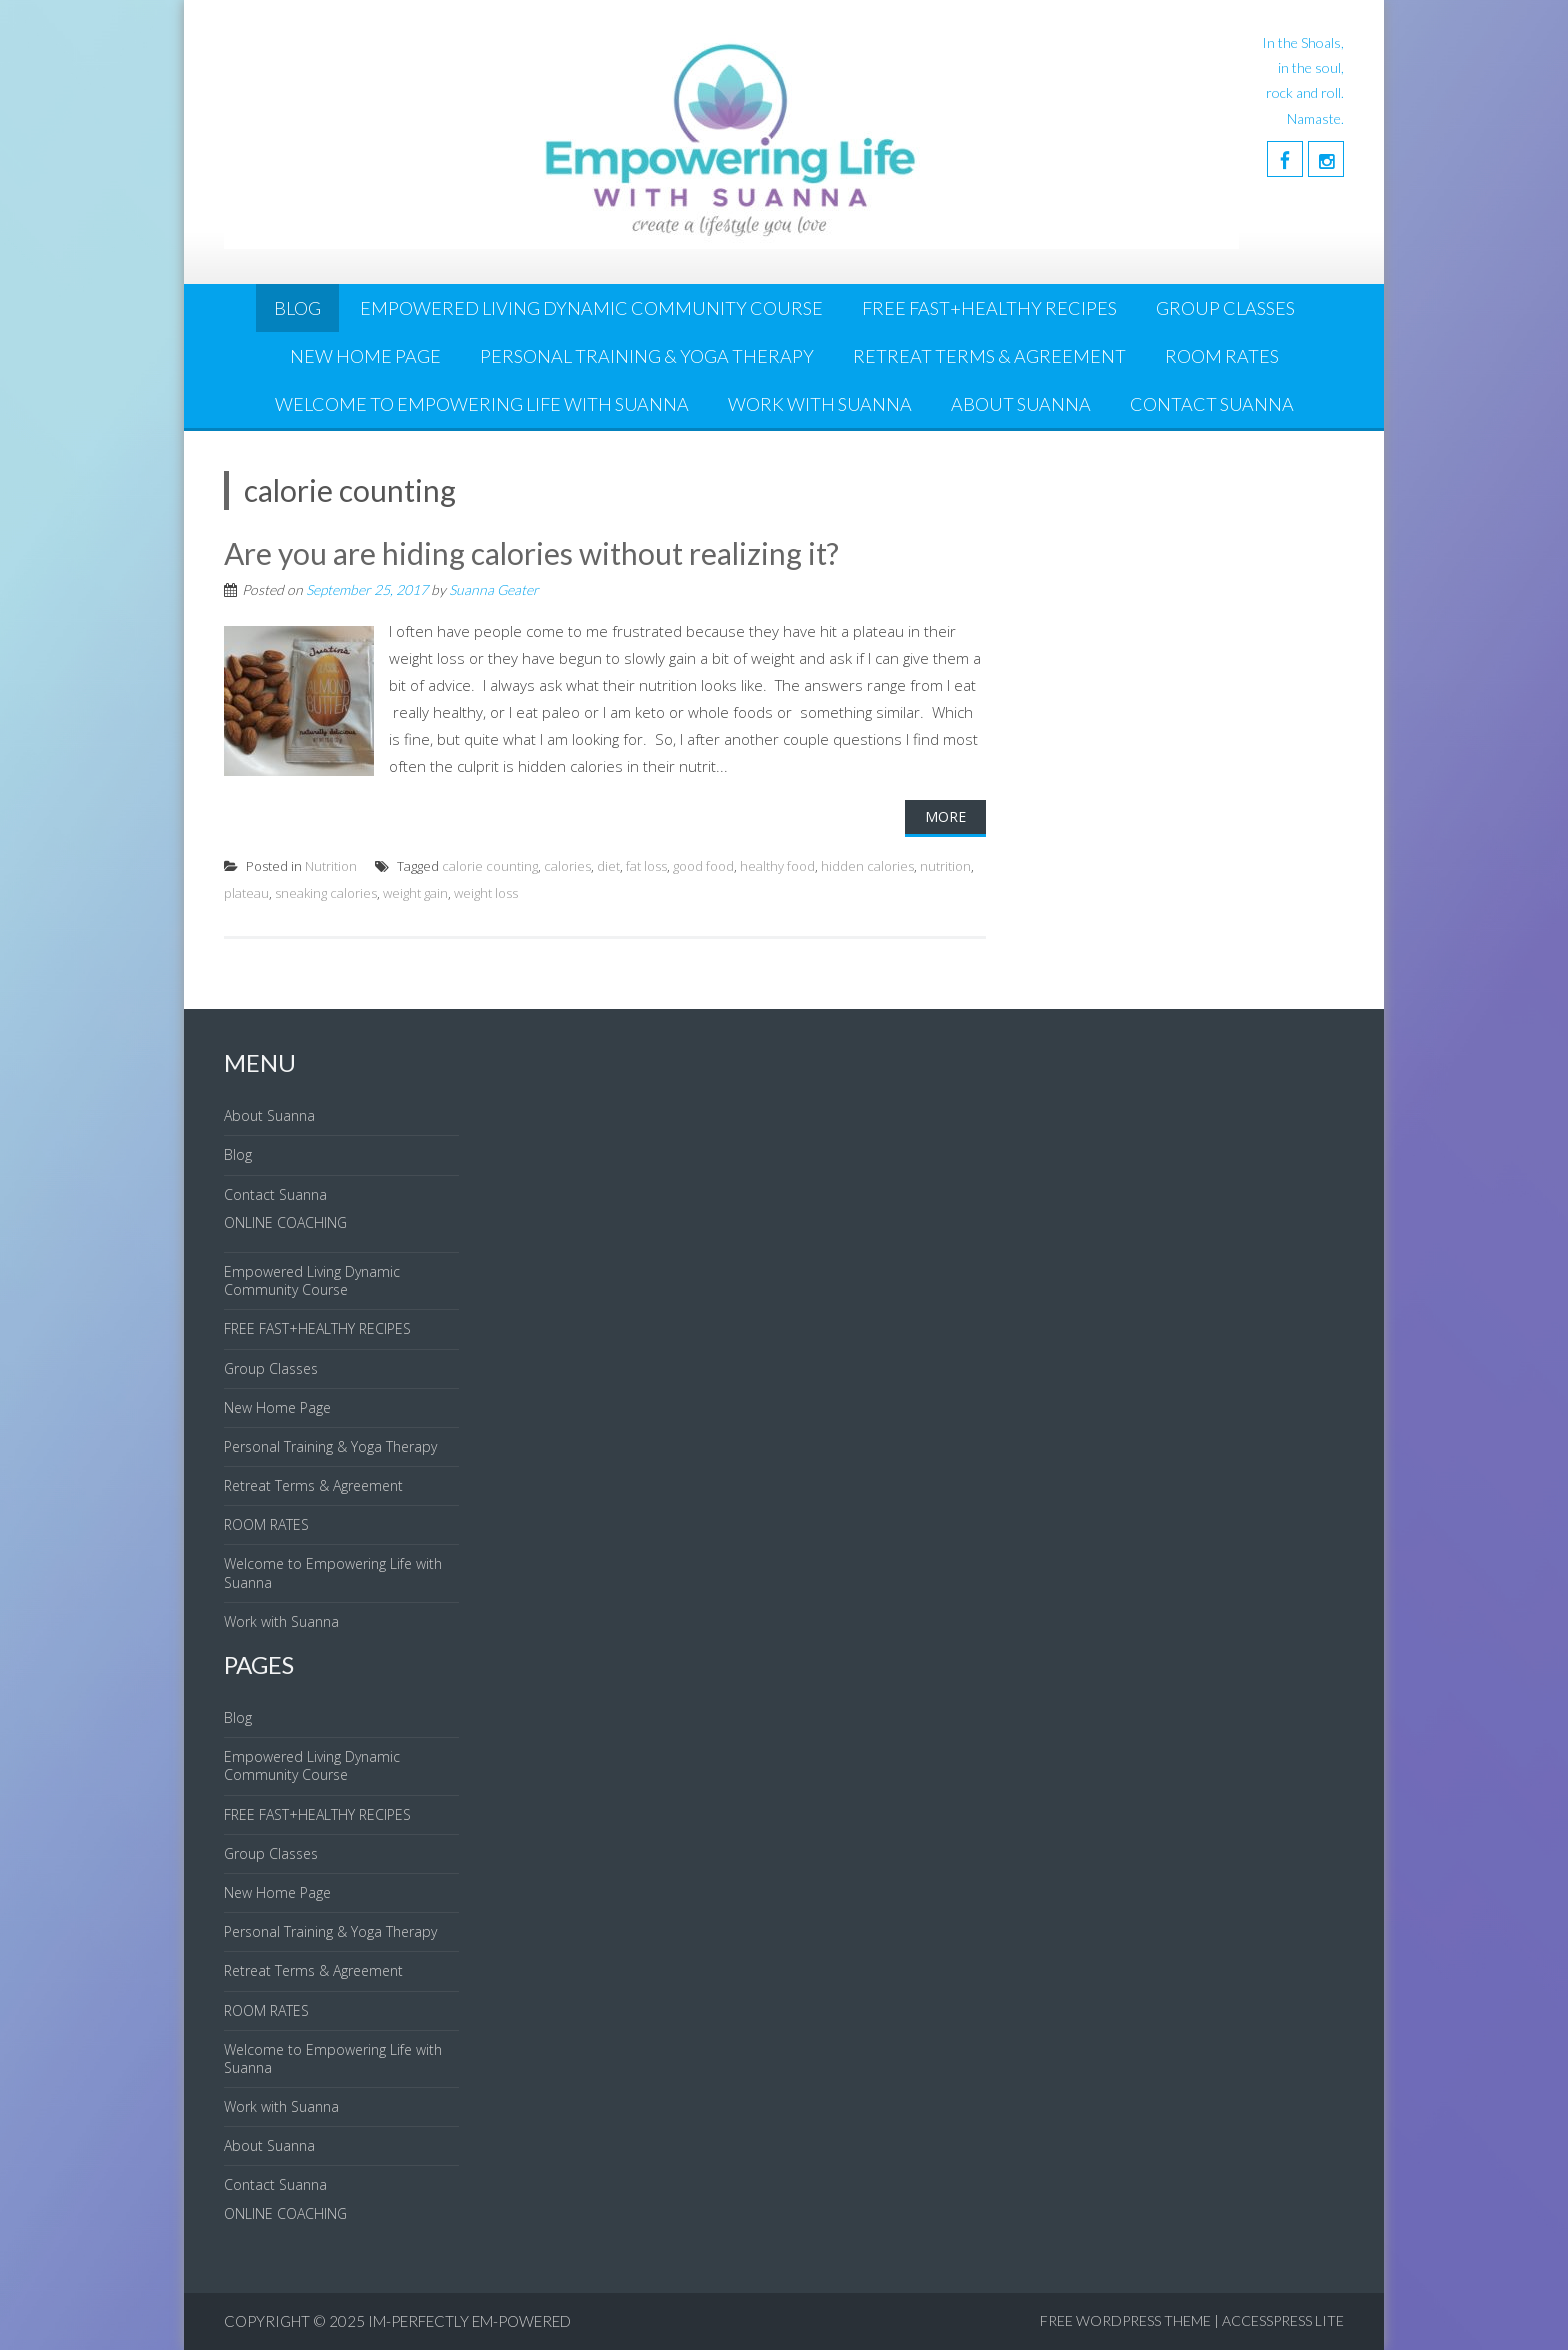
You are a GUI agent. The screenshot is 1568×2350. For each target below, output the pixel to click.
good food (703, 866)
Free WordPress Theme (1125, 2320)
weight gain (415, 893)
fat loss (646, 866)
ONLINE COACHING (285, 1222)
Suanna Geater (494, 589)
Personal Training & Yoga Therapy (647, 356)
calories (567, 866)
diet (608, 866)
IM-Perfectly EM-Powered (469, 2321)
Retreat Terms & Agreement (989, 356)
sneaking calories (326, 893)
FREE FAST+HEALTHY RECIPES (989, 308)
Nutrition (331, 866)
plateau (246, 893)
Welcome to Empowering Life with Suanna (482, 404)
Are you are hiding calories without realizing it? (531, 553)
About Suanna (1021, 404)
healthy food (777, 866)
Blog (297, 308)
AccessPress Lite (1283, 2320)
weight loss (486, 893)
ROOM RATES (1222, 356)
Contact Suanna (1212, 404)
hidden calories (867, 866)
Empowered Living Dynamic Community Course (591, 308)
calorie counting (490, 866)
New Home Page (365, 356)
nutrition (945, 866)
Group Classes (1225, 308)
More (945, 816)
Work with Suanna (820, 404)
